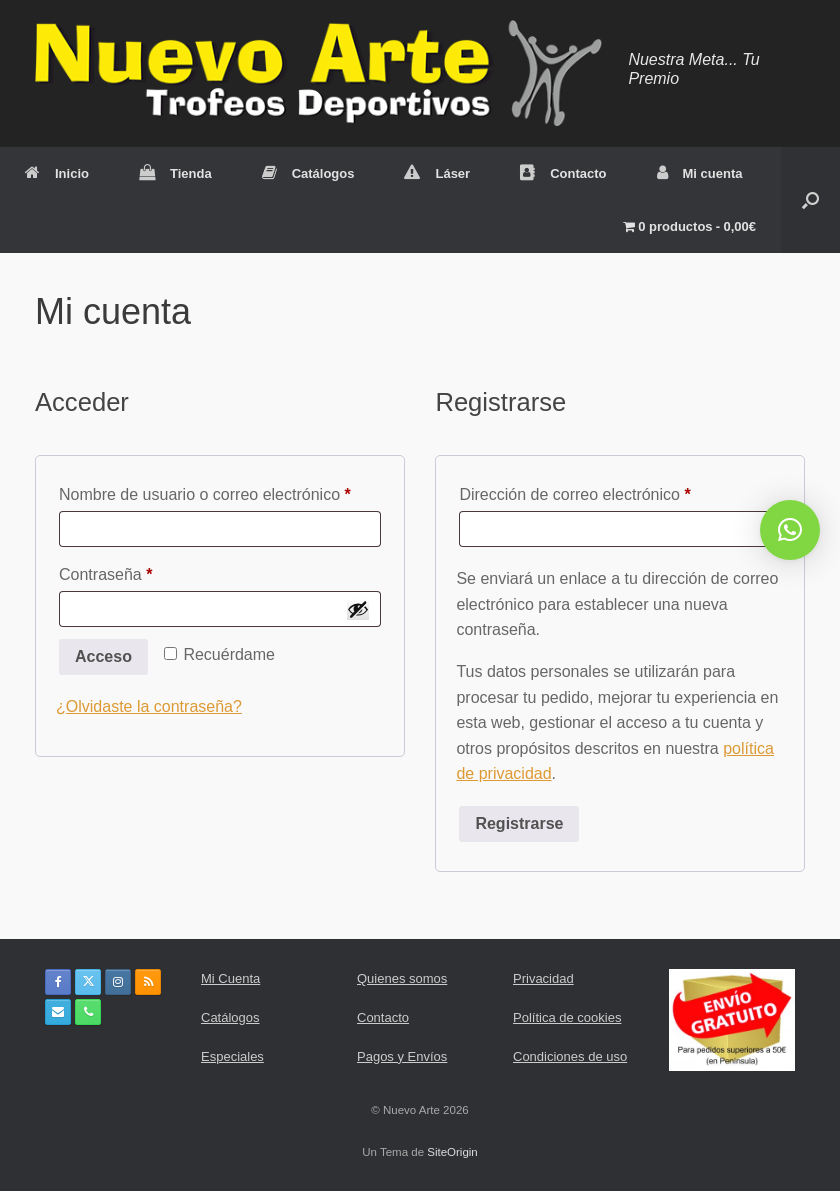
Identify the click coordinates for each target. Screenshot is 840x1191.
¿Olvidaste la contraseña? (149, 706)
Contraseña (144, 571)
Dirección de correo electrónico (613, 491)
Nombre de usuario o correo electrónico (220, 491)
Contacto (563, 173)
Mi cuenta (700, 173)
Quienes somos (402, 978)
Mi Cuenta (230, 978)
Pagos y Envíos (402, 1056)
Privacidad (543, 978)
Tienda (175, 173)
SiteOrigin (452, 1152)
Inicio (57, 173)
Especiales (232, 1056)
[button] (810, 200)
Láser (437, 173)
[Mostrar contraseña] (358, 609)
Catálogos (308, 173)
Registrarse (519, 823)
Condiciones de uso (570, 1056)
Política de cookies (567, 1017)
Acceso (103, 656)
